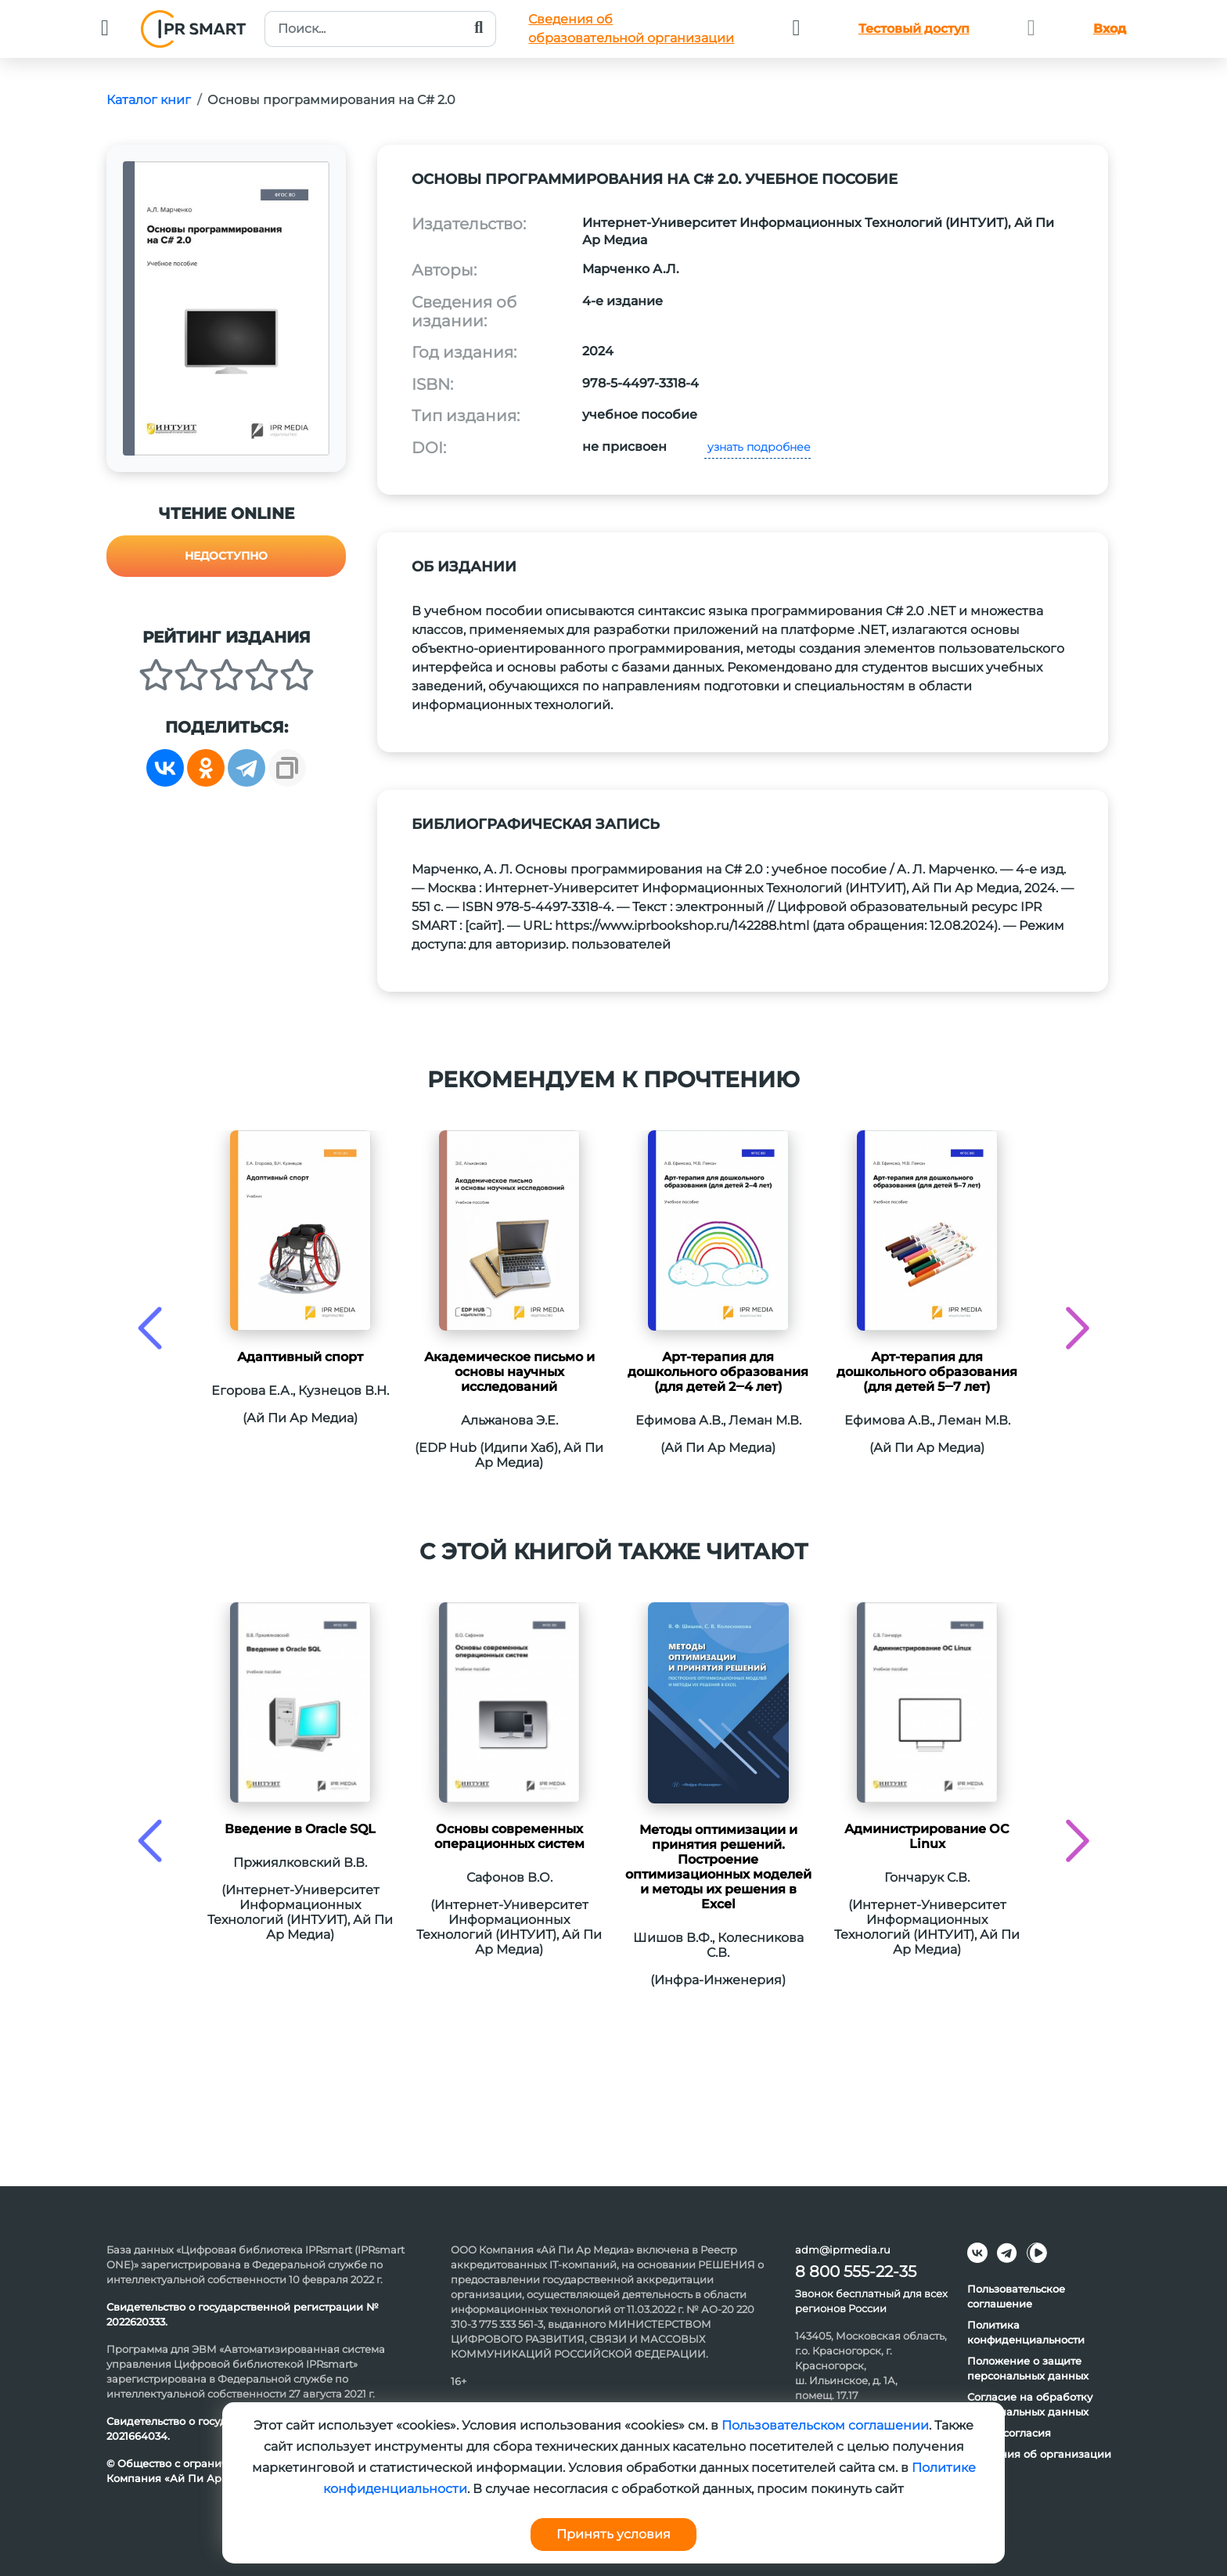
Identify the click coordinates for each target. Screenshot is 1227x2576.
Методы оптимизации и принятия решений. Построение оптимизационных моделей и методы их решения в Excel (718, 1866)
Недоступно (226, 556)
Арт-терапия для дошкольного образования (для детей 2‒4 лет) (718, 1371)
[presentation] (149, 1327)
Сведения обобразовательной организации (631, 28)
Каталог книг (148, 99)
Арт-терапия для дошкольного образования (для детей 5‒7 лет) (927, 1371)
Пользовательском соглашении (825, 2425)
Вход (1109, 28)
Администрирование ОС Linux (926, 1836)
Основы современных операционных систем (509, 1836)
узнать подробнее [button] (757, 447)
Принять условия (613, 2534)
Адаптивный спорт (300, 1356)
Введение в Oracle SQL (300, 1828)
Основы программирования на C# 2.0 (331, 99)
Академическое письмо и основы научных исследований (509, 1371)
